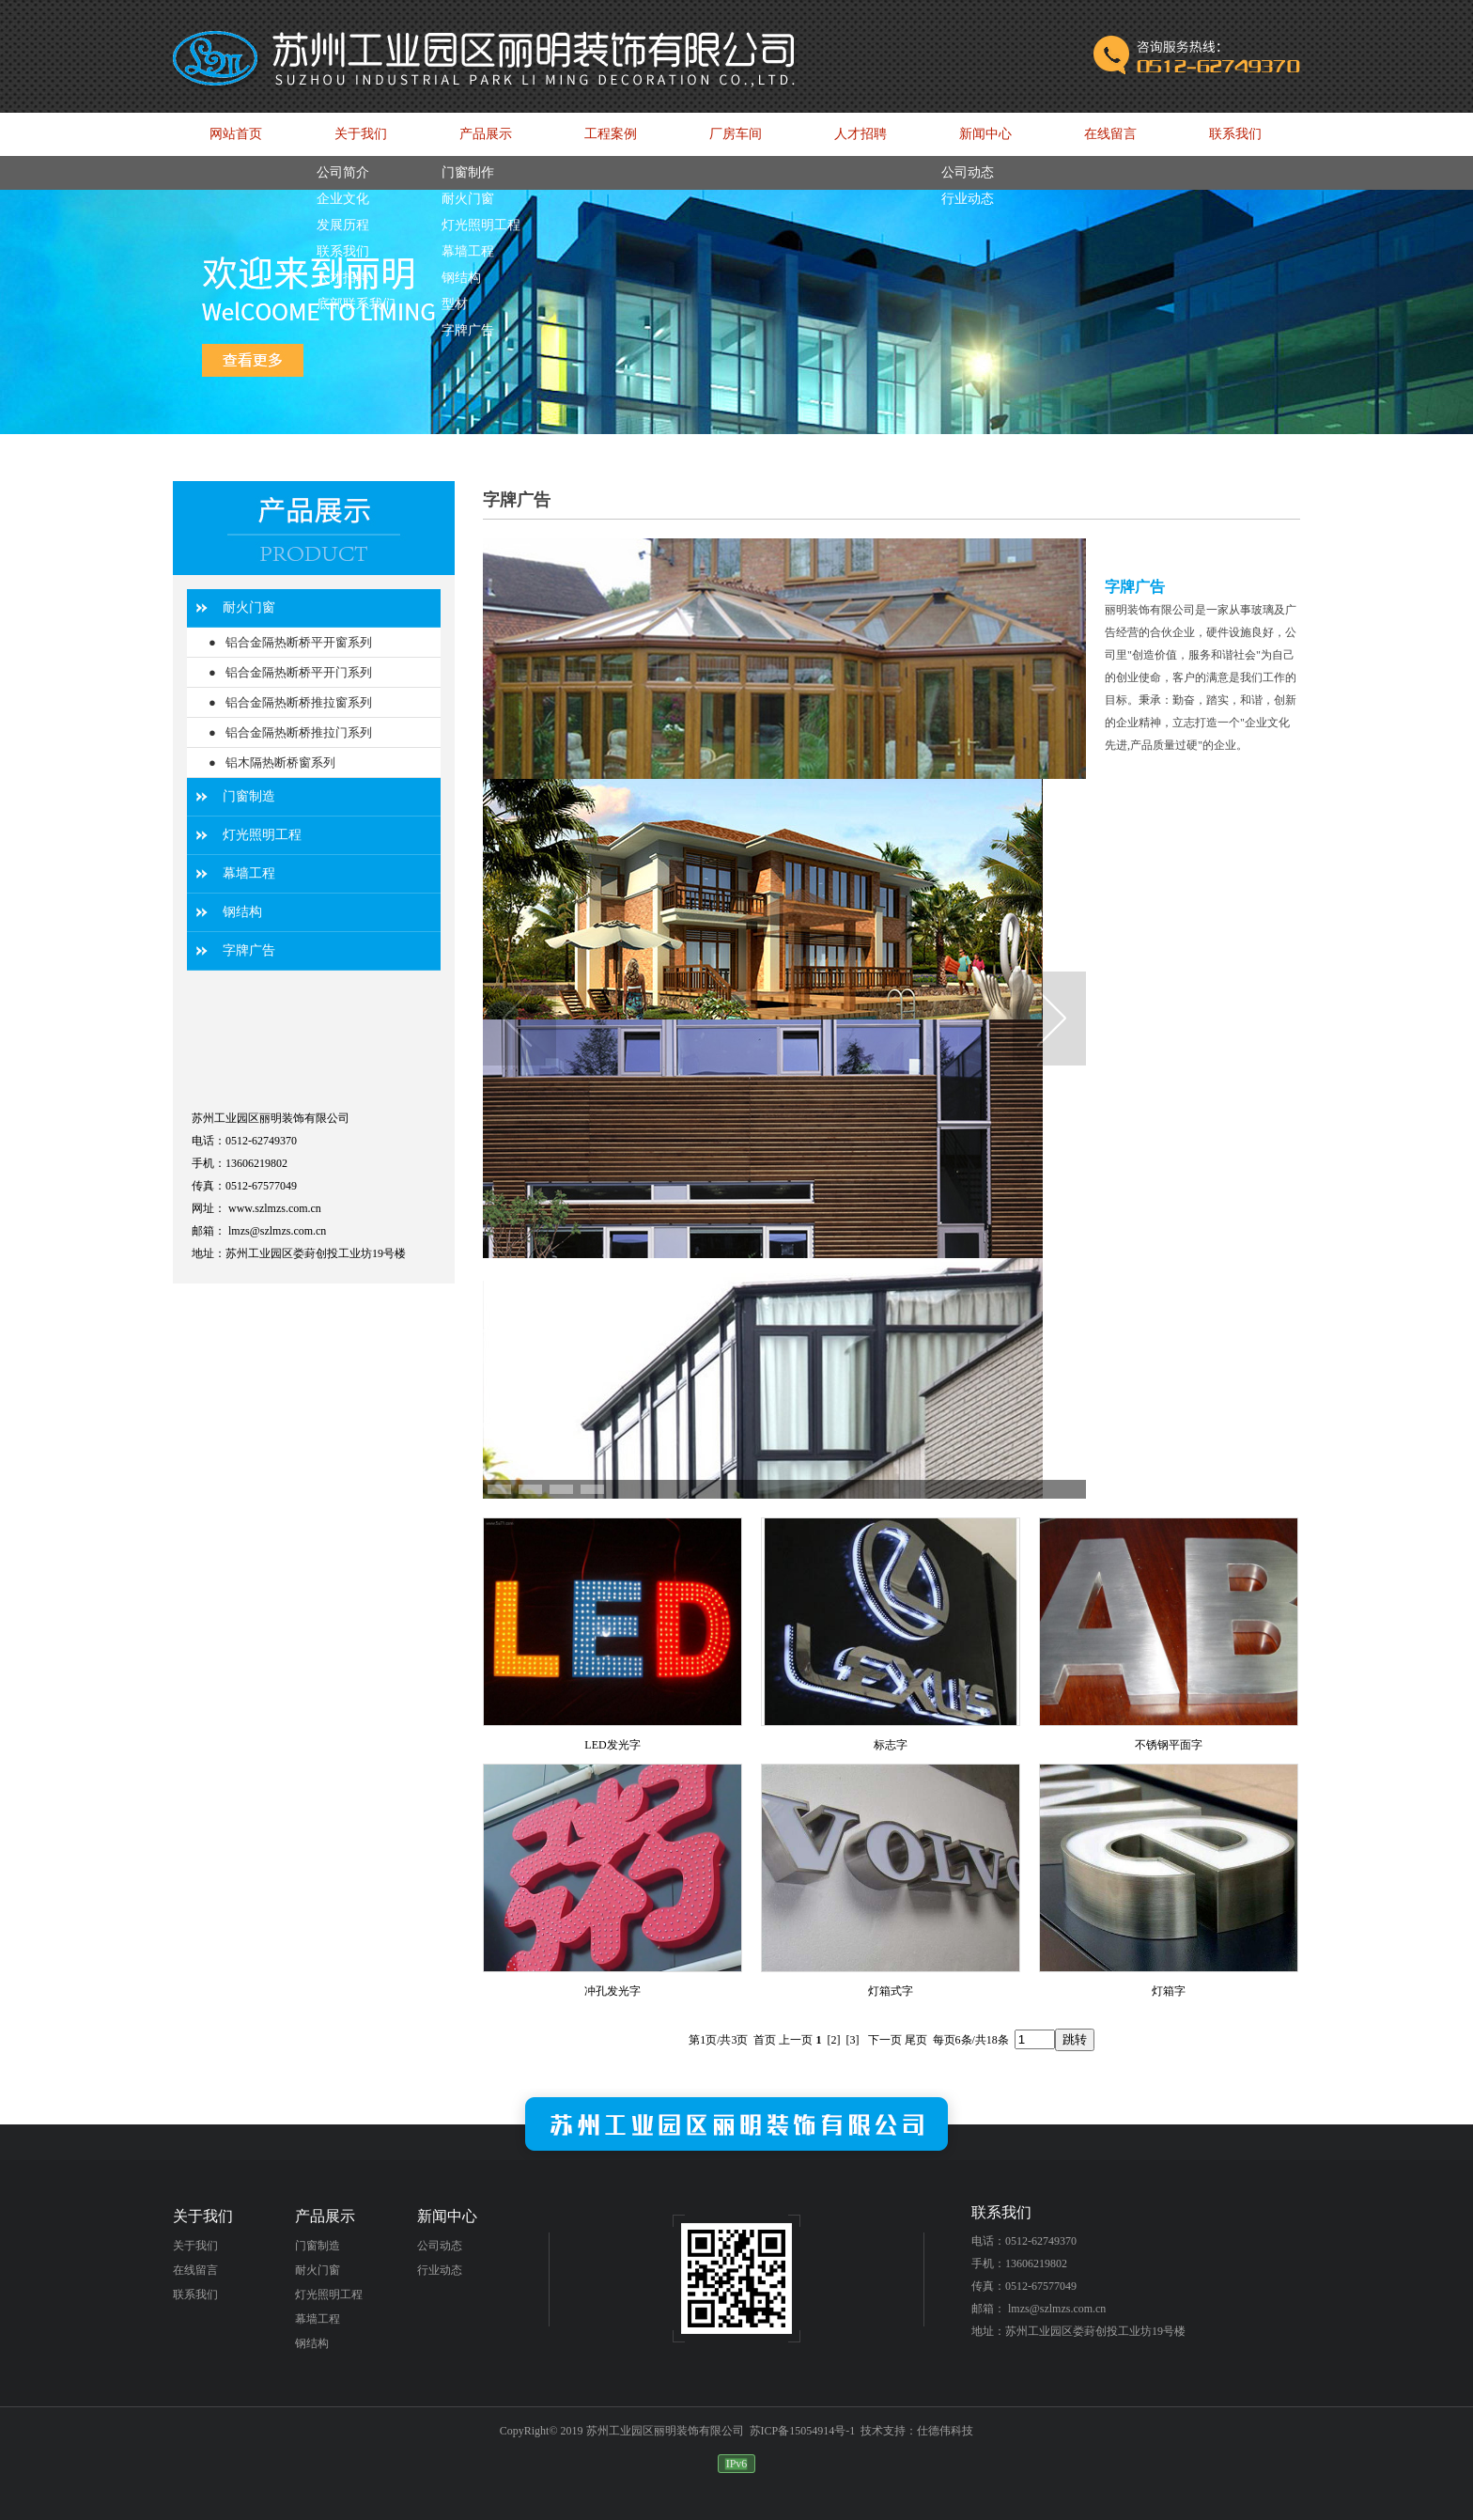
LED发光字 (612, 1744)
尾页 (916, 2039)
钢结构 (242, 912)
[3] (853, 2039)
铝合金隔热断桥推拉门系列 (298, 732)
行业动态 (439, 2270)
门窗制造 (249, 796)
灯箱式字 (890, 1991)
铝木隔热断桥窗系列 (280, 762)
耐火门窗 (249, 607)
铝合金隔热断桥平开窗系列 (298, 642)
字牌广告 (249, 950)
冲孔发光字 (612, 1991)
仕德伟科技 (945, 2430)
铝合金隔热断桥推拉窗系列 (298, 702)
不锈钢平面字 (1168, 1744)
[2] (834, 2039)
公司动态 (439, 2245)
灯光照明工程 (262, 835)
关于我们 (195, 2245)
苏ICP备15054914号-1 (803, 2430)
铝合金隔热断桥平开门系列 (298, 672)
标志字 (890, 1744)
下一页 (885, 2039)
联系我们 (195, 2294)
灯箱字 (1169, 1991)
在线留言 (195, 2270)
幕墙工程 (249, 873)
